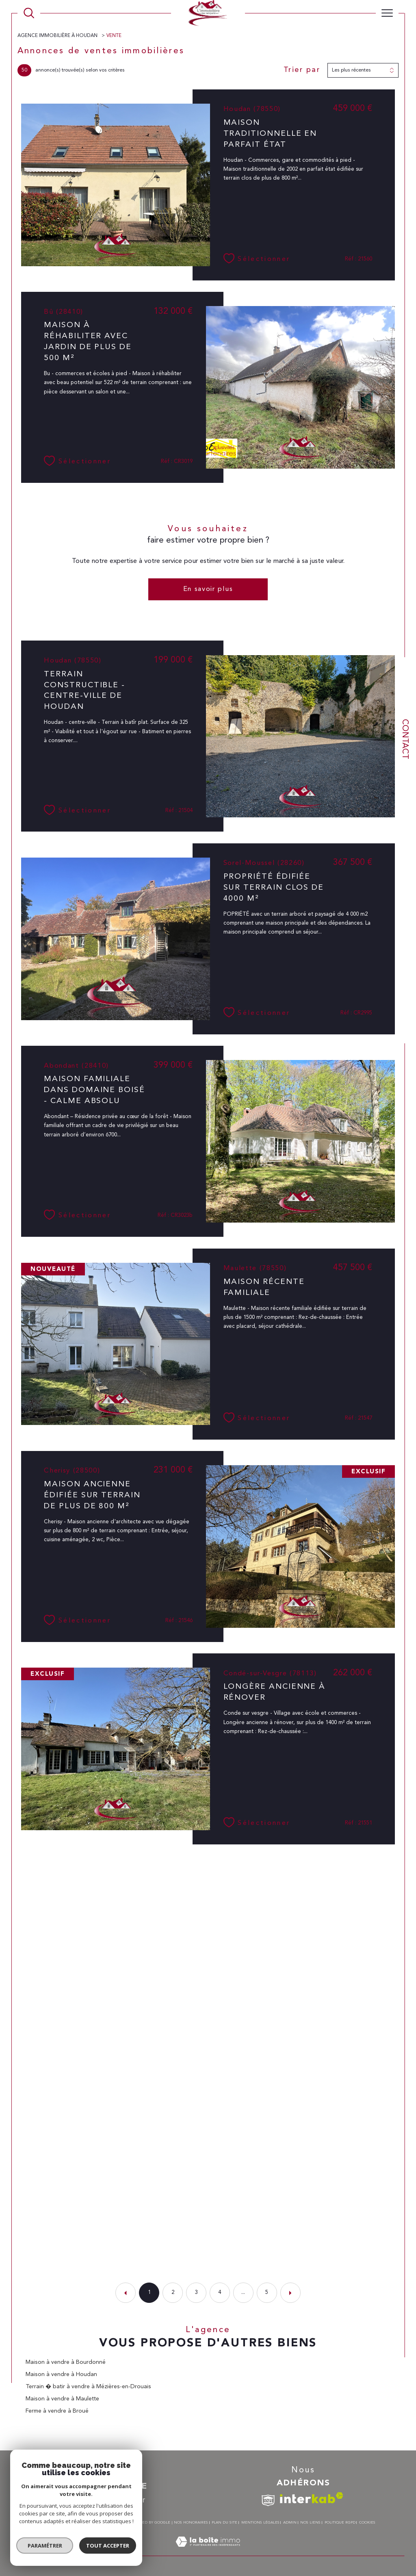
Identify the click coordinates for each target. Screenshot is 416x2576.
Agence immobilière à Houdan (58, 35)
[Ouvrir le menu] (387, 13)
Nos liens (310, 2522)
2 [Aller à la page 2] (172, 2292)
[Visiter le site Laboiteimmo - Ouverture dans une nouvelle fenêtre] (208, 2551)
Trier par (302, 70)
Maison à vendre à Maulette (62, 2399)
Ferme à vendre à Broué (57, 2411)
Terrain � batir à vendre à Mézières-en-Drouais (88, 2386)
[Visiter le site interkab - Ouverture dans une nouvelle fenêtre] (311, 2497)
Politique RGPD (340, 2522)
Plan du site (224, 2522)
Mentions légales (260, 2522)
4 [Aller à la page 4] (219, 2292)
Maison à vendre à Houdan (61, 2374)
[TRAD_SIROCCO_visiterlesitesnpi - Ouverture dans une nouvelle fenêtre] (268, 2500)
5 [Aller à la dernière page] (266, 2292)
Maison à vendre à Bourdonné (66, 2362)
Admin (290, 2522)
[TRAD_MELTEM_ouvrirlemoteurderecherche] (29, 13)
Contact (405, 739)
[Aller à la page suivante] (290, 2293)
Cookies (367, 2522)
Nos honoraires (191, 2522)
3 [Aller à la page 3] (196, 2292)
